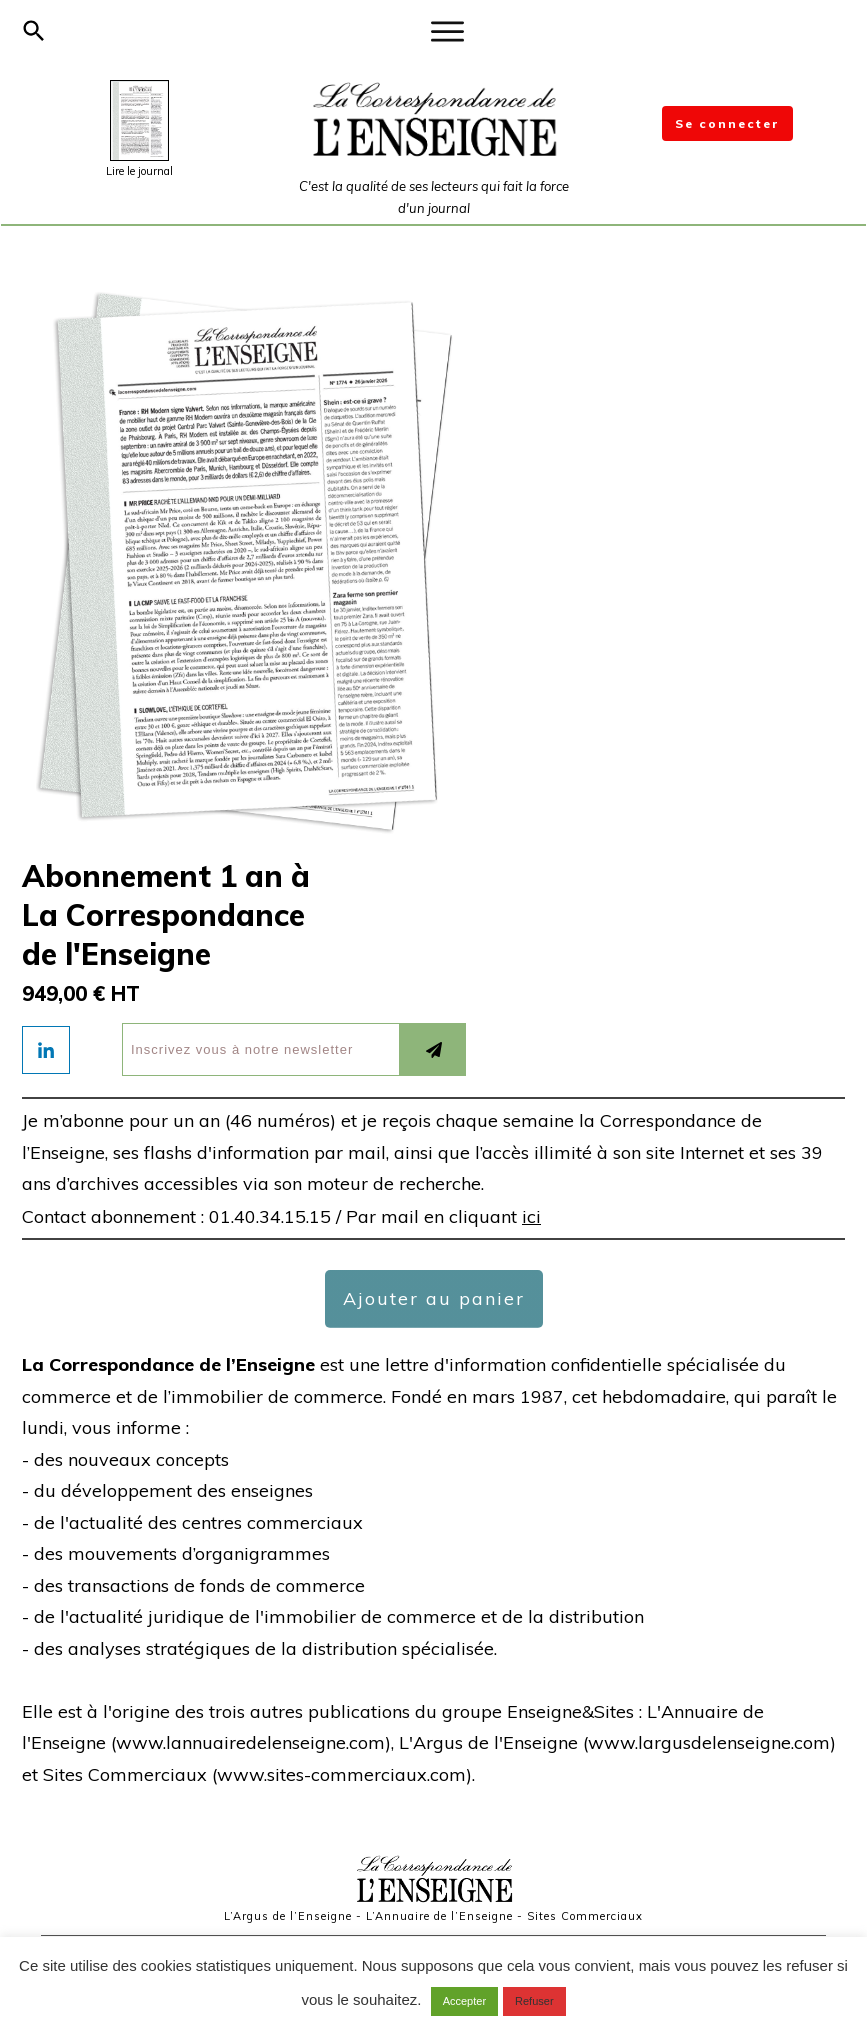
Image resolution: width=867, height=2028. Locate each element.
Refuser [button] (534, 2001)
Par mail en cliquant (443, 1216)
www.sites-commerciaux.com (341, 1774)
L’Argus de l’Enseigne (288, 1916)
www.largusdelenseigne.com (709, 1742)
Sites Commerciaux (585, 1916)
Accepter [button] (464, 2001)
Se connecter (727, 123)
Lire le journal (139, 171)
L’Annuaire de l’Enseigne (439, 1916)
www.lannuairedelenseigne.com (250, 1742)
